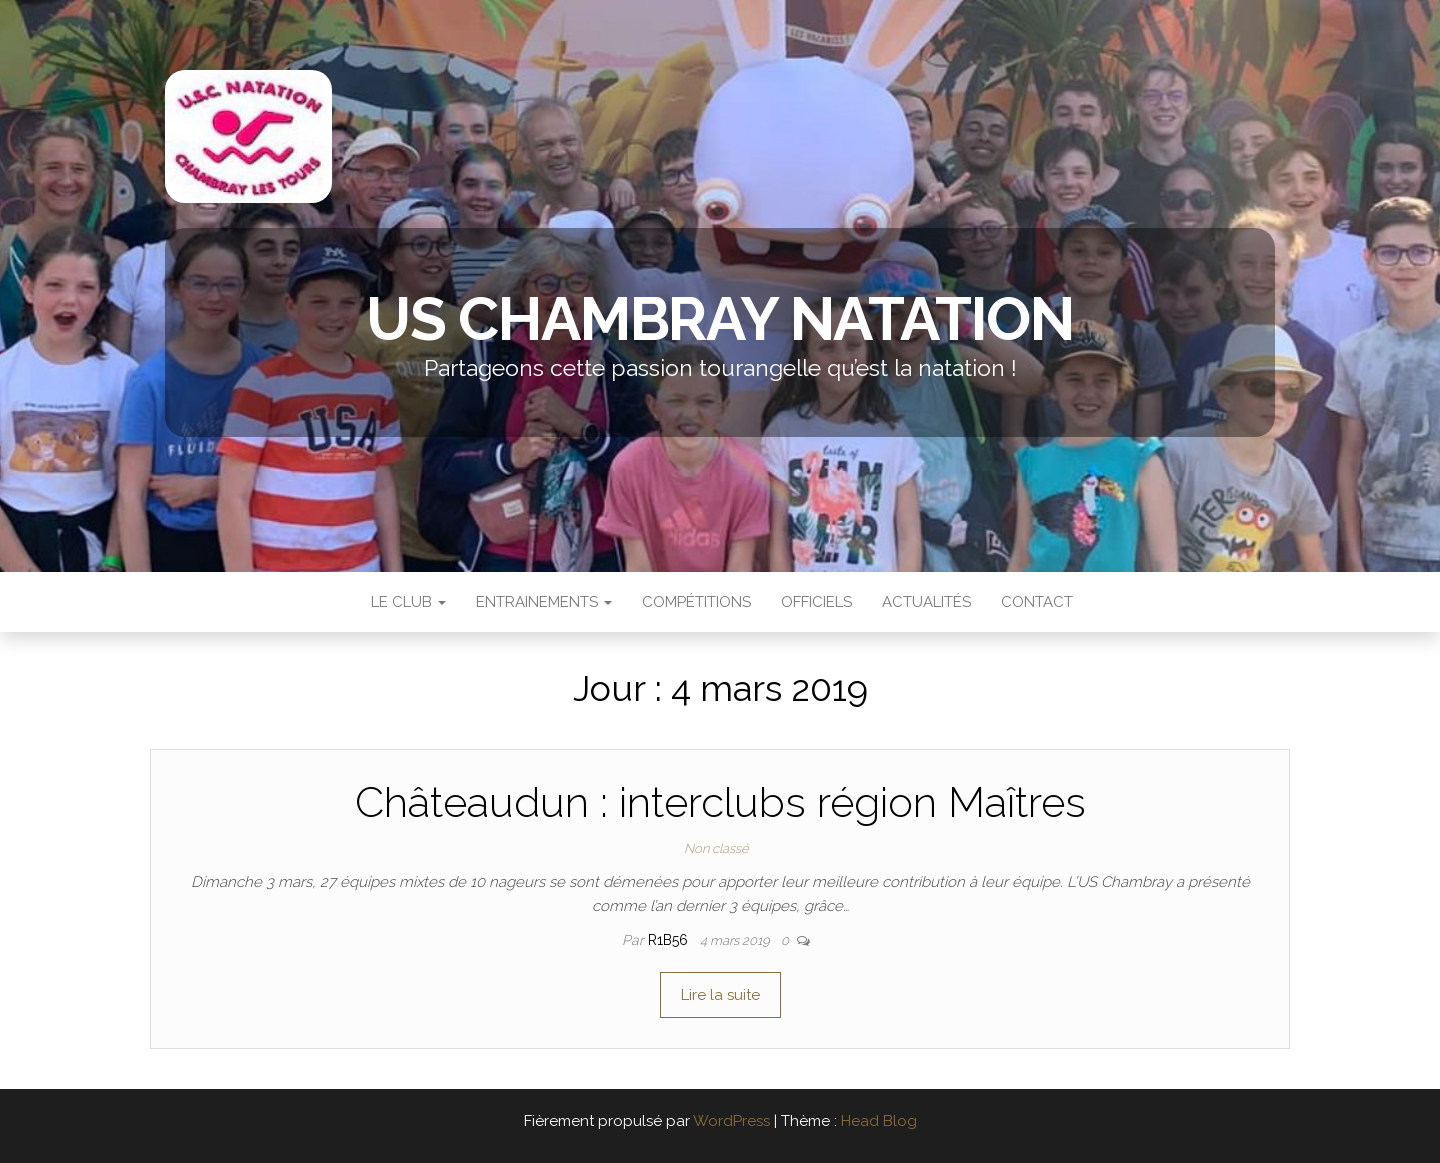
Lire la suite (720, 995)
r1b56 (670, 940)
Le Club (406, 602)
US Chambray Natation (720, 319)
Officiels (816, 602)
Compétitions (696, 602)
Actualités (926, 602)
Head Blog (879, 1121)
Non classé (716, 848)
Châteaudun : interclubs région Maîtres (720, 802)
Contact (1037, 602)
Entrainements (544, 602)
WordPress (731, 1121)
